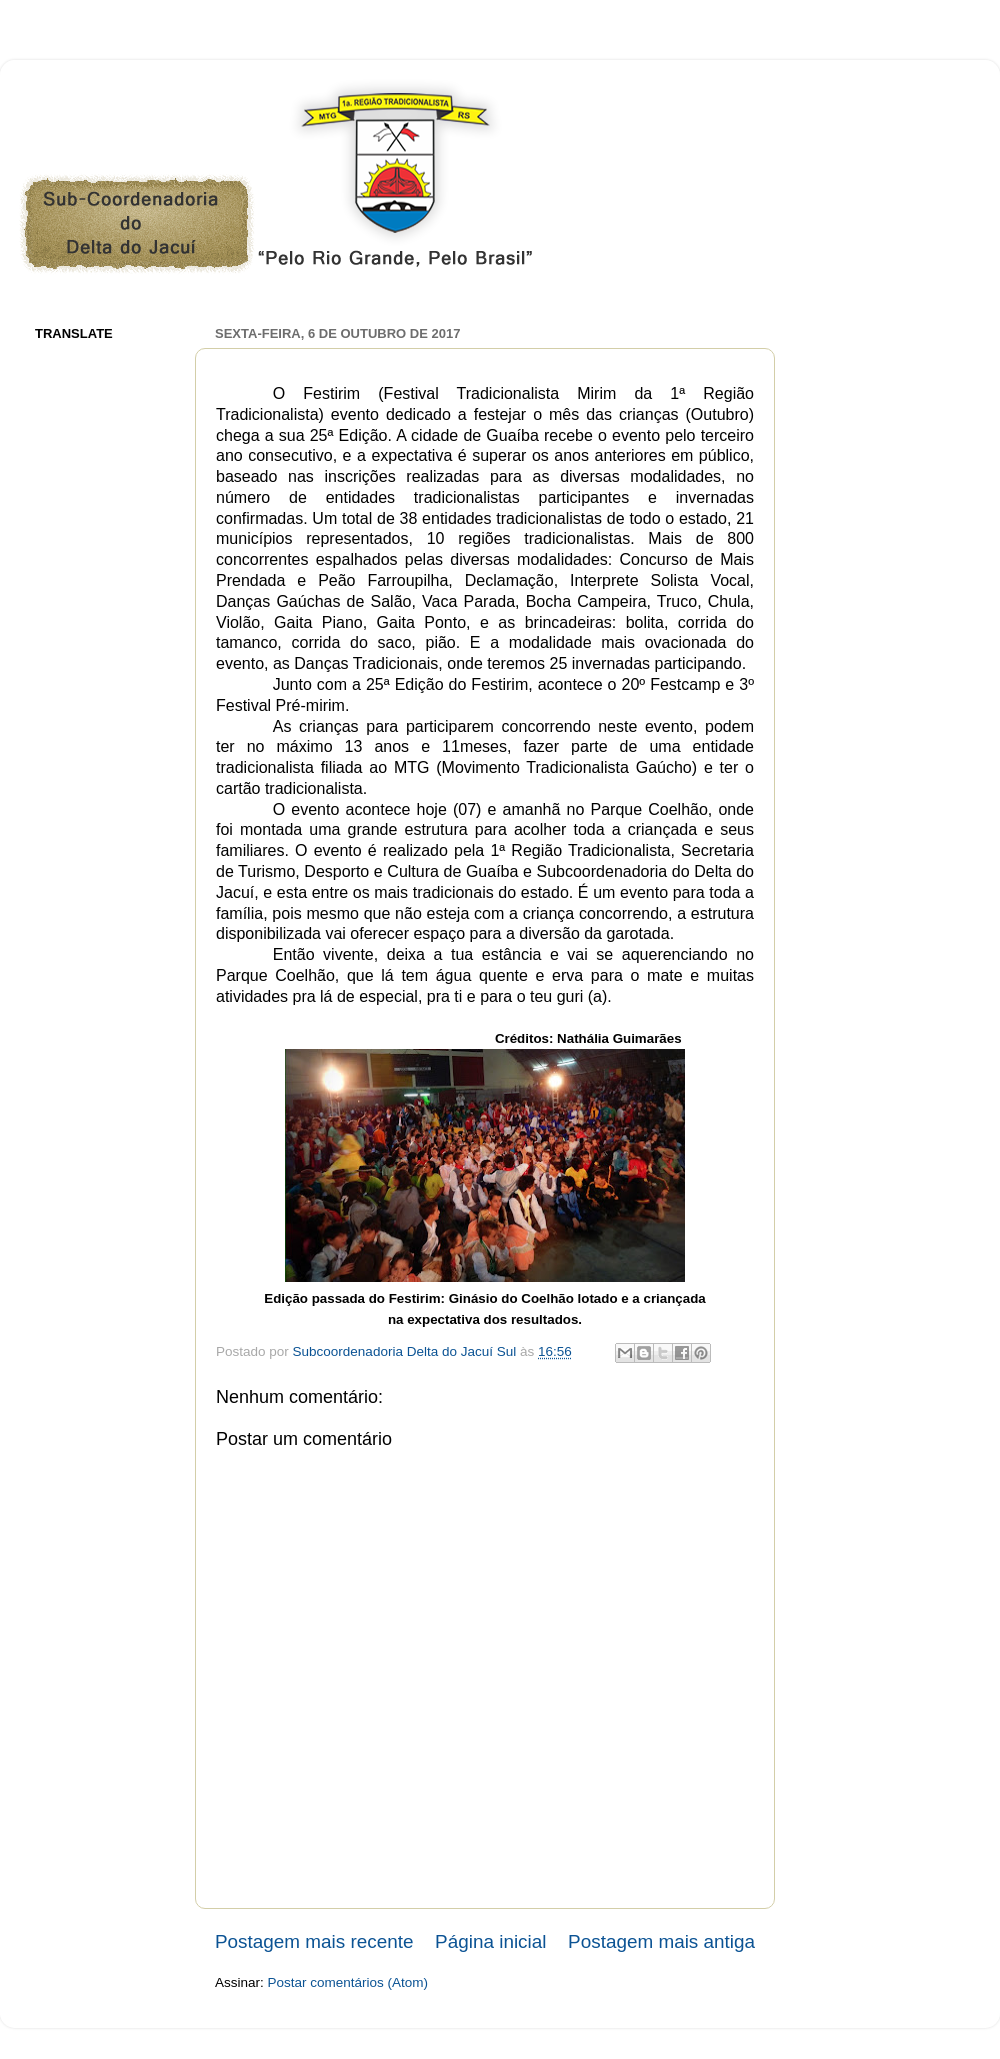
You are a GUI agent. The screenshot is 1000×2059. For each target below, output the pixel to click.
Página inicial (490, 1941)
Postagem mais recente (314, 1941)
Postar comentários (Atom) (348, 1982)
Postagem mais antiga (661, 1941)
